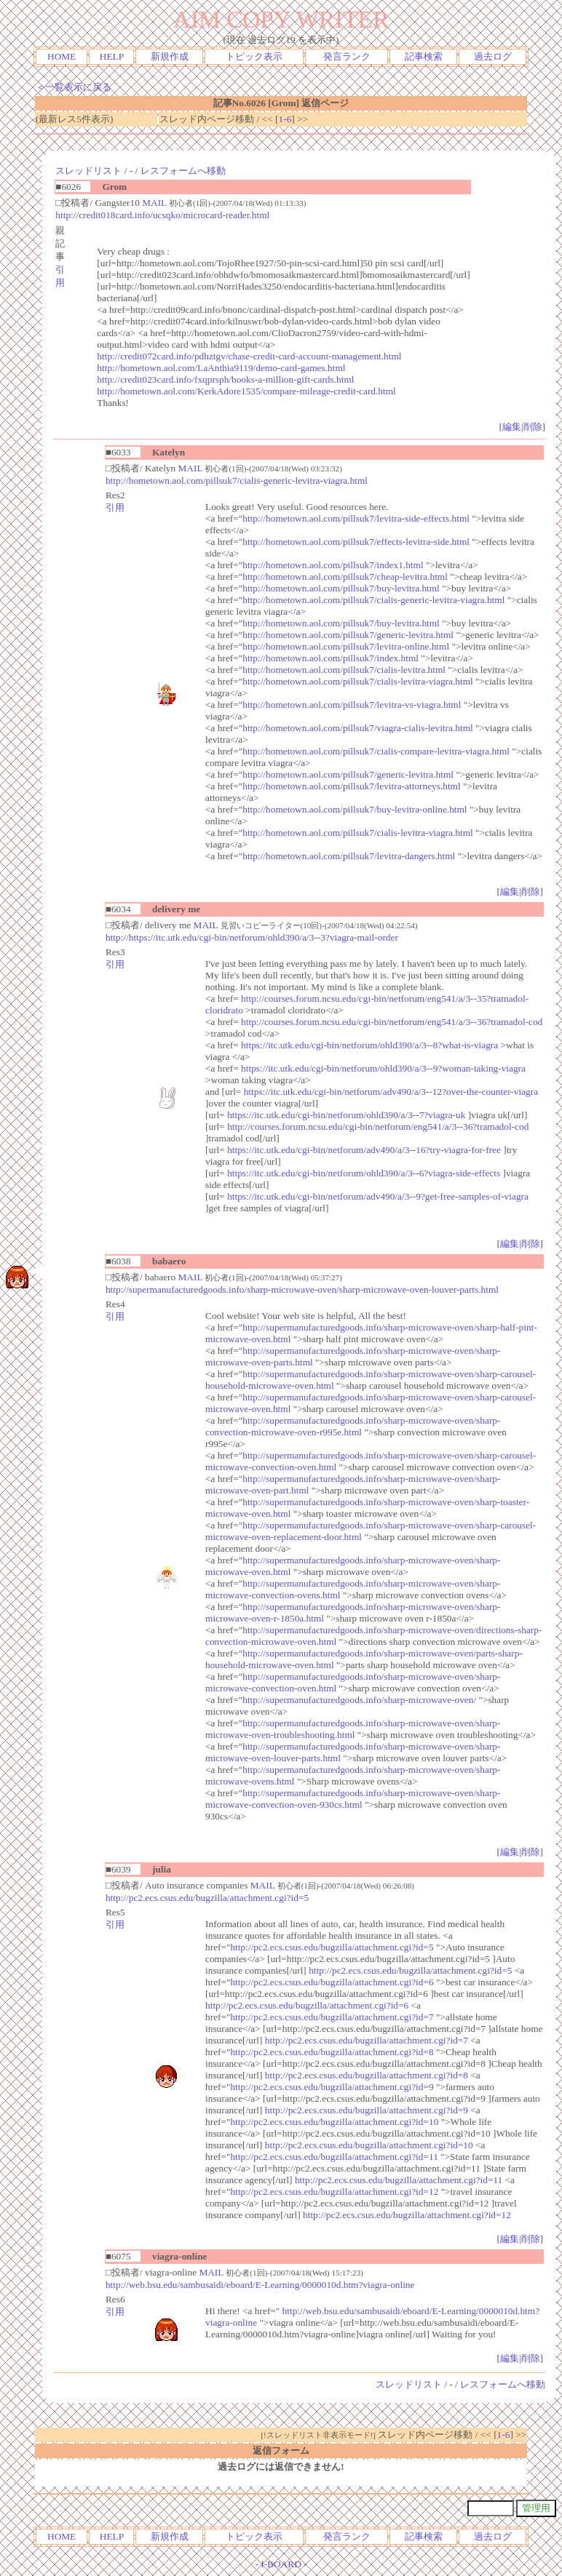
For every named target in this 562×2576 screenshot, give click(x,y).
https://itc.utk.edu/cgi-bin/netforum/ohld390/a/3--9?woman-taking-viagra (383, 1068)
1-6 (285, 118)
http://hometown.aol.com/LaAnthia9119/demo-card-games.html (221, 367)
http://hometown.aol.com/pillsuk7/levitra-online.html (345, 646)
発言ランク (347, 56)
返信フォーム (281, 2450)
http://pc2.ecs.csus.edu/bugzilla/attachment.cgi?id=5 (207, 1897)
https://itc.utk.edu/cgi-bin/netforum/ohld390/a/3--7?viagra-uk (346, 1114)
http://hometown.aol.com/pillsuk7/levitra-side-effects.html (356, 518)
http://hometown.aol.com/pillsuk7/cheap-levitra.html (345, 576)
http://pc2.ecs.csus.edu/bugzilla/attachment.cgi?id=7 (331, 2016)
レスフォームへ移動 (183, 170)
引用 (115, 507)
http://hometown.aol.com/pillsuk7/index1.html (332, 564)
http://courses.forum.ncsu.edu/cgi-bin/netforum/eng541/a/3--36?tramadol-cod (391, 1021)
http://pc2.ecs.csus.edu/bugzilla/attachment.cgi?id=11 (334, 2156)
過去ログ (493, 56)
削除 (532, 426)
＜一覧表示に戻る (73, 86)
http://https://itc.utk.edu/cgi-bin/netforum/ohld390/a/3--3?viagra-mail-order (252, 937)
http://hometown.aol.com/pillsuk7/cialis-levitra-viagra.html (357, 681)
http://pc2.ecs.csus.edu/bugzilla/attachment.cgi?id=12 (334, 2191)
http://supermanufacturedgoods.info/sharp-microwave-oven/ (359, 1699)
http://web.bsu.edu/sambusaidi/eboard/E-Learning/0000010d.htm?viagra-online (260, 2284)
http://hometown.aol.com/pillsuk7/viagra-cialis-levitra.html (357, 727)
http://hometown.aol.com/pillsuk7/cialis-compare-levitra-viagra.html (376, 751)
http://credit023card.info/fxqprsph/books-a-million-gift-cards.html (225, 379)
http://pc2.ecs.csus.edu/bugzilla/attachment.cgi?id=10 (334, 2121)
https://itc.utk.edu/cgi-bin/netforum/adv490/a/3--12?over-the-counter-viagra (391, 1091)
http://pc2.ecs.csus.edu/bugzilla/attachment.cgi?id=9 (331, 2086)
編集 (511, 426)
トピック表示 (254, 56)
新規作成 (170, 56)
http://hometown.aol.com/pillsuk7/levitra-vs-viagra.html (351, 704)
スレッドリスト (88, 170)
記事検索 (424, 56)
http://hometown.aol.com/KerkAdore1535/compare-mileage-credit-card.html (246, 391)
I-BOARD (281, 2564)
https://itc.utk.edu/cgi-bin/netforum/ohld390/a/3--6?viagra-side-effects (363, 1173)
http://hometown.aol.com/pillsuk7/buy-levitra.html (341, 588)
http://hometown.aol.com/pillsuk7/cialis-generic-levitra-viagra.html (237, 480)
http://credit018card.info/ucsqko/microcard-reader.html (162, 215)
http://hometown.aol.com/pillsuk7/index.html (330, 658)
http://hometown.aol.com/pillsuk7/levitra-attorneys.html (351, 786)
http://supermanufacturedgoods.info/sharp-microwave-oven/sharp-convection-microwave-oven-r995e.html (352, 1426)
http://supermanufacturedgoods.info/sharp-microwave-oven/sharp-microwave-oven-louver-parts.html (302, 1289)
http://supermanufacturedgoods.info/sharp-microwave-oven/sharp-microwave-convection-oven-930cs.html (352, 1798)
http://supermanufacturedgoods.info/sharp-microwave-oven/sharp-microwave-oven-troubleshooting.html (352, 1729)
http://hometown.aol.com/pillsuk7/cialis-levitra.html (344, 669)
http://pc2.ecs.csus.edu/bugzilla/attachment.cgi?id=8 (331, 2051)
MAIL (154, 202)
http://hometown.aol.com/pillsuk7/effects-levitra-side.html (356, 541)
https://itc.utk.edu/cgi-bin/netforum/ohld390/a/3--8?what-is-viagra (369, 1045)
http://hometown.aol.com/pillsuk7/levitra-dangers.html (348, 855)
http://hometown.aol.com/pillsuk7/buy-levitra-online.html (354, 809)
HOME (61, 56)
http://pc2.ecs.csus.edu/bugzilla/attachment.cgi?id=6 (331, 1982)
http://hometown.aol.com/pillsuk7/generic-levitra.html (348, 634)
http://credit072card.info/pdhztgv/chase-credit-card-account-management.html (249, 356)
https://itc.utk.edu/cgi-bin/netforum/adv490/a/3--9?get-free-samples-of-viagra (378, 1196)
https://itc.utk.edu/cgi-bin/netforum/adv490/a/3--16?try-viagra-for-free (364, 1149)
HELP (112, 56)
